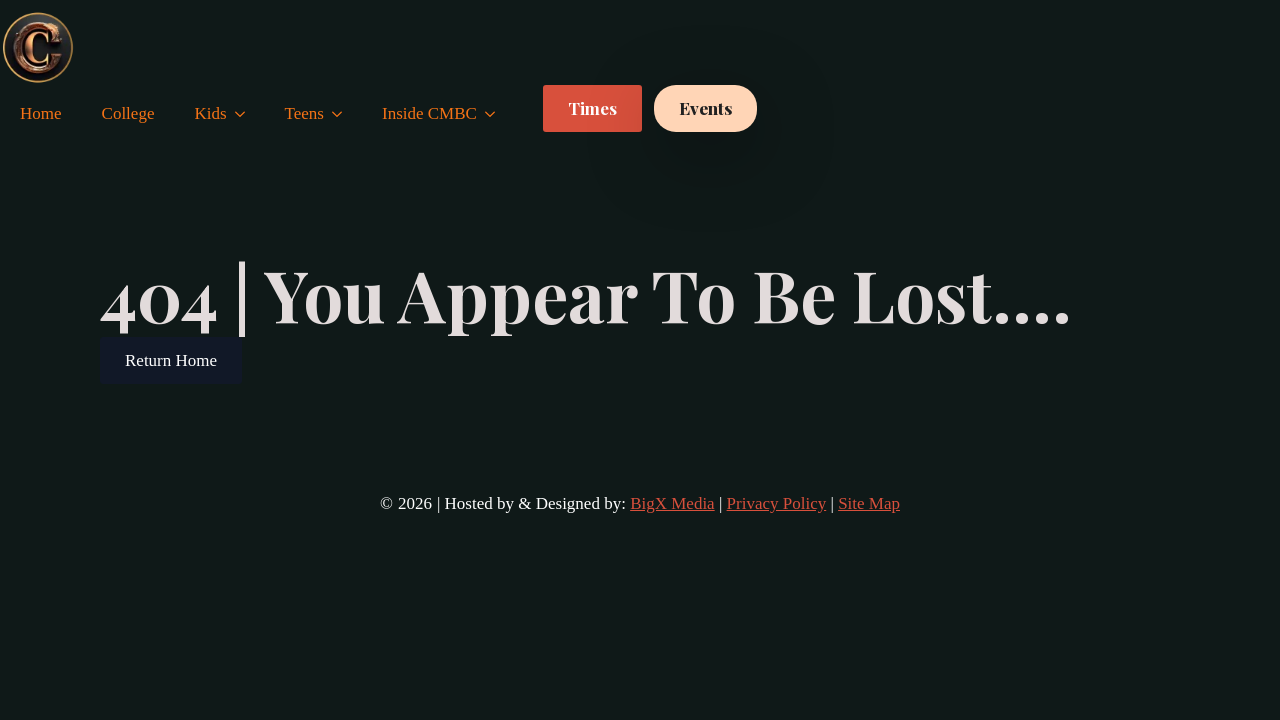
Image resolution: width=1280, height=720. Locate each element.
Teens (304, 113)
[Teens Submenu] (343, 113)
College (128, 113)
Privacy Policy (777, 503)
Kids (210, 113)
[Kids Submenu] (246, 113)
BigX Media (672, 503)
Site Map (869, 503)
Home (41, 113)
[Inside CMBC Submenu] (496, 113)
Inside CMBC (429, 113)
